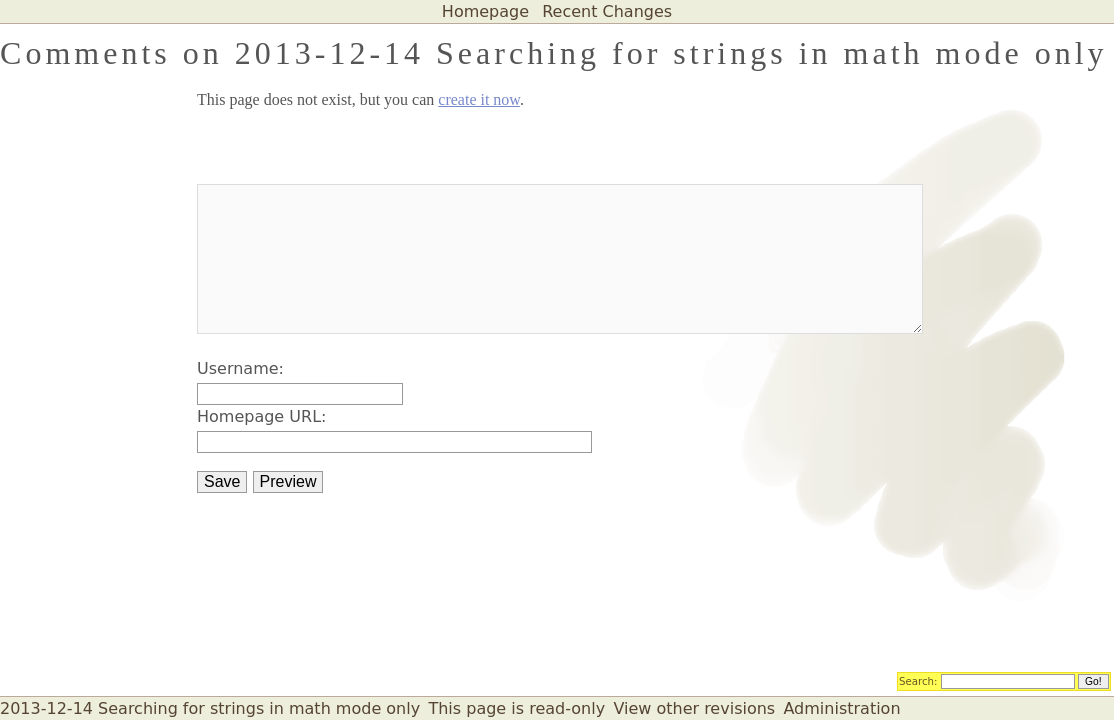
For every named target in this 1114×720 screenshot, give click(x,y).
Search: (918, 680)
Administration (841, 708)
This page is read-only (516, 708)
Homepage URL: (261, 416)
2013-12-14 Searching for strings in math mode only (210, 708)
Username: (240, 368)
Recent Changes (607, 11)
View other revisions (694, 708)
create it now (479, 99)
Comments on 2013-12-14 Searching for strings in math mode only (553, 53)
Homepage (485, 11)
